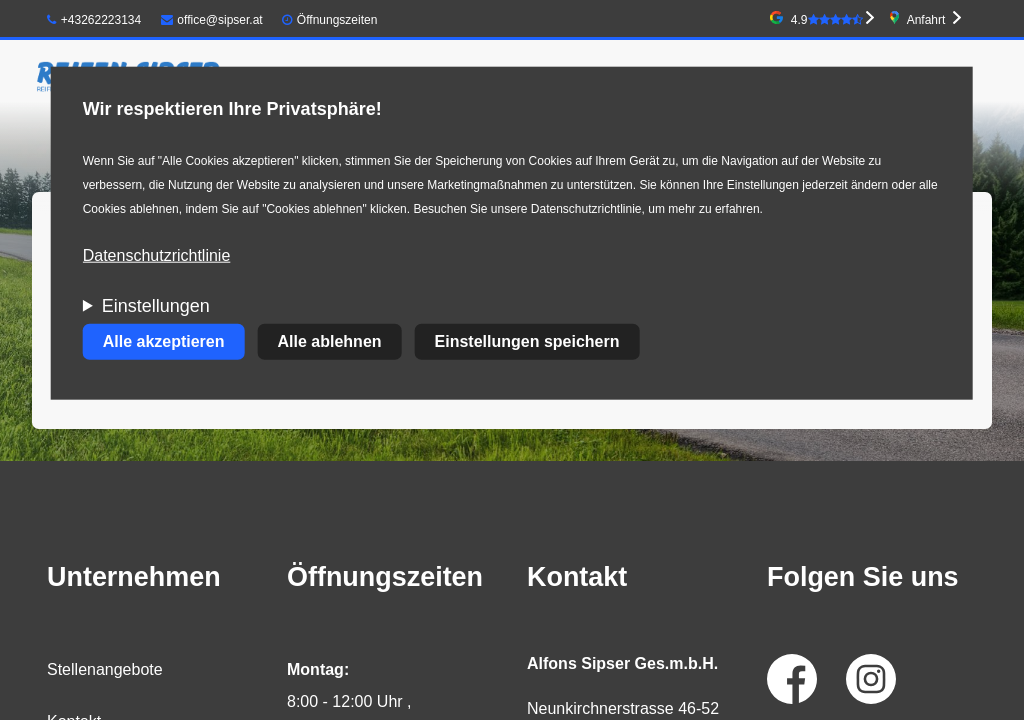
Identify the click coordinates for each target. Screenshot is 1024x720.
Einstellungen (156, 306)
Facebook (792, 679)
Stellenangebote (105, 669)
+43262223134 (94, 20)
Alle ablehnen (330, 341)
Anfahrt (926, 20)
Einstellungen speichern (527, 341)
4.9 (827, 20)
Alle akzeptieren (164, 341)
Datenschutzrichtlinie (157, 255)
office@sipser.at (212, 20)
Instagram (871, 679)
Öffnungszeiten (337, 20)
